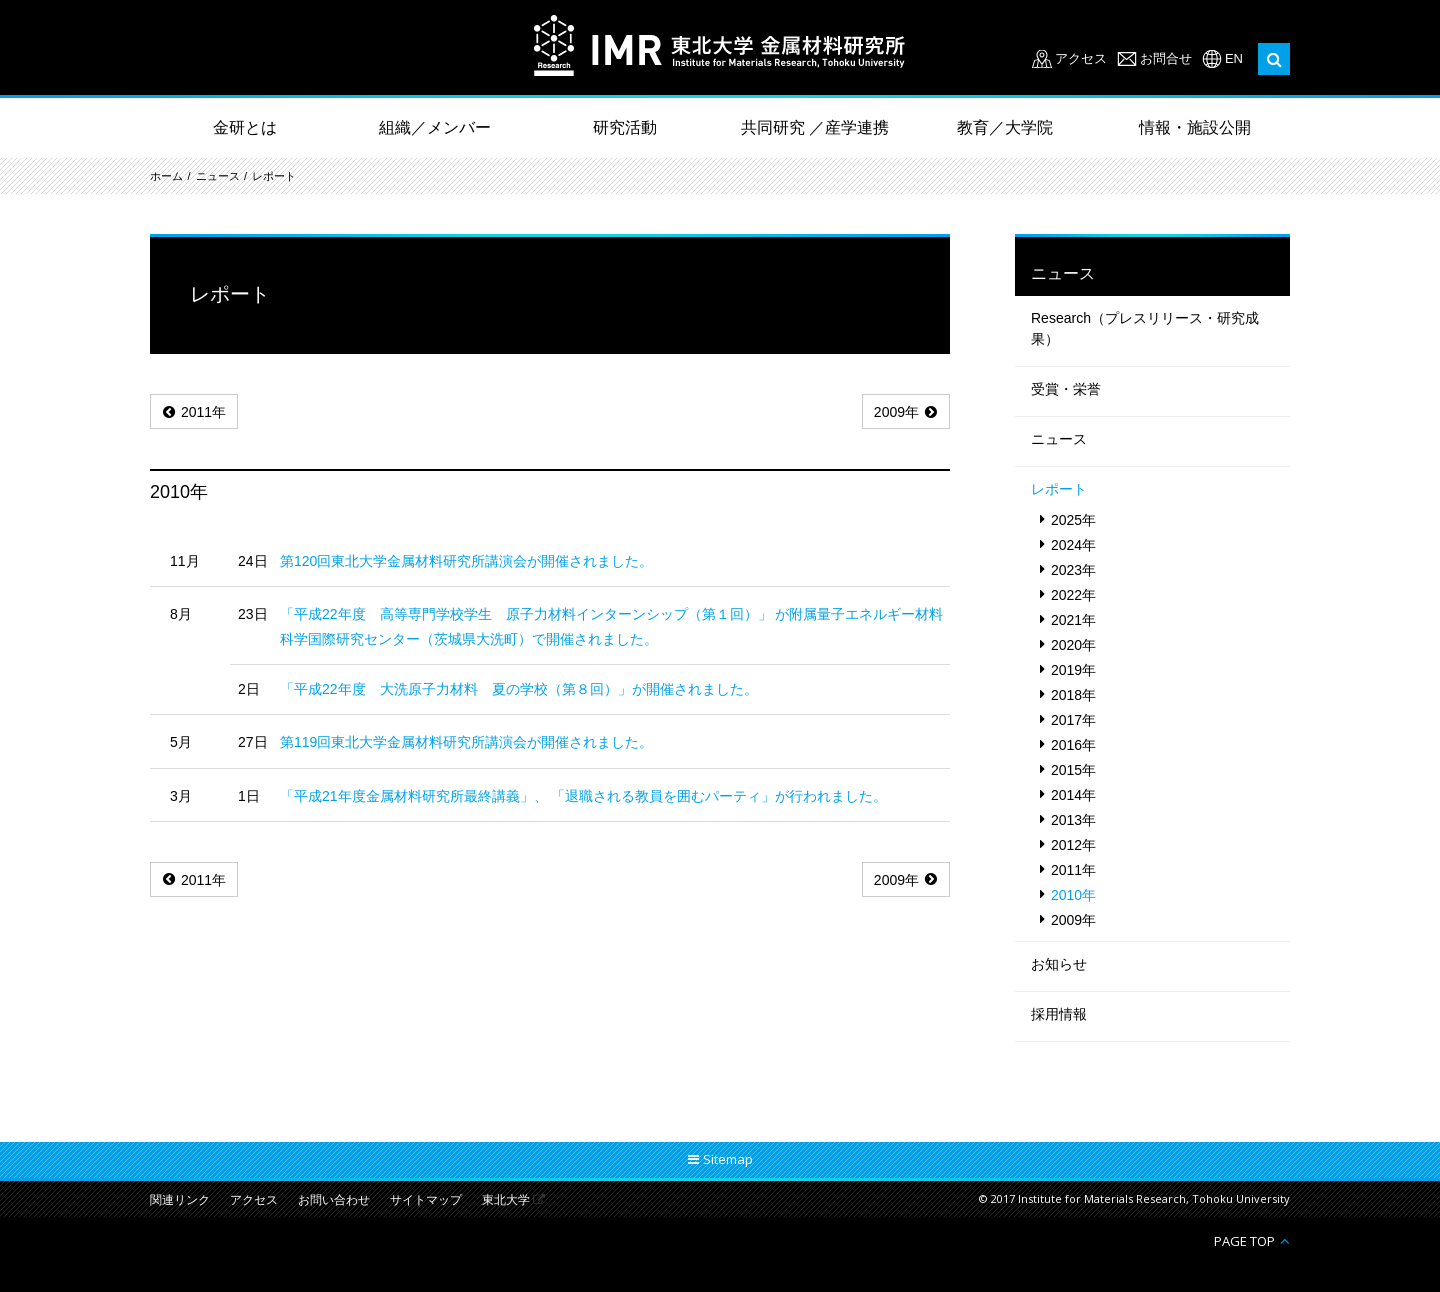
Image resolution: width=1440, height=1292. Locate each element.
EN (1234, 58)
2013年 (1073, 820)
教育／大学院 (1005, 127)
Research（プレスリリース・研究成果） (1145, 328)
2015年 (1073, 770)
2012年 (1073, 845)
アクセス (1081, 58)
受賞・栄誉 (1066, 389)
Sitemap (728, 1159)
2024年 (1073, 545)
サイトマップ (426, 1200)
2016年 (1073, 745)
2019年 (1073, 670)
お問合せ (1166, 58)
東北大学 (506, 1200)
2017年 (1073, 720)
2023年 (1073, 570)
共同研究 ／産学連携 (815, 127)
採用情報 (1059, 1014)
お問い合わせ (334, 1200)
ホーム (166, 176)
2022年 (1073, 595)
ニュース (218, 176)
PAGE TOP (1244, 1240)
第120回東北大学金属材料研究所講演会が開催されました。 (466, 561)
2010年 (1073, 895)
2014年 (1073, 795)
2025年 (1073, 520)
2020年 (1073, 645)
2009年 (896, 412)
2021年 (1073, 620)
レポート (274, 176)
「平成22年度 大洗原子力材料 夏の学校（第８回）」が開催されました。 (519, 689)
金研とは (245, 127)
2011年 (203, 412)
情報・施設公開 (1195, 127)
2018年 (1073, 695)
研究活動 (625, 127)
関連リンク (180, 1200)
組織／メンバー (435, 127)
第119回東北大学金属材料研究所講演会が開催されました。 (466, 742)
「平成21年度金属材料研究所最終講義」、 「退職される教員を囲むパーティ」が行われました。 (583, 796)
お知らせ (1059, 964)
